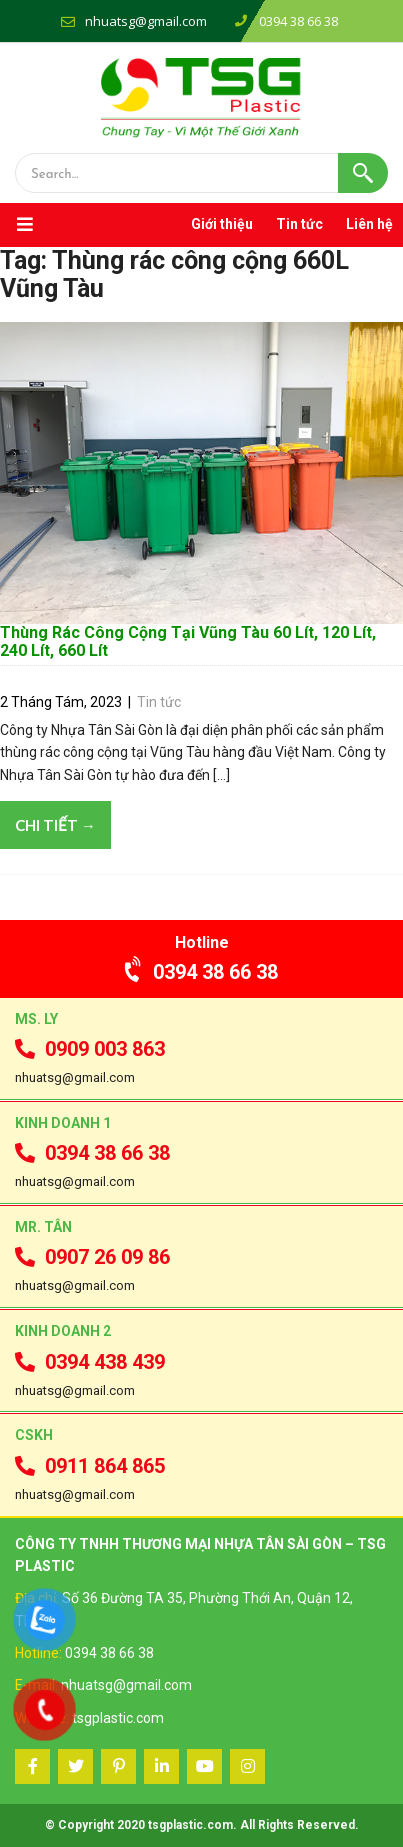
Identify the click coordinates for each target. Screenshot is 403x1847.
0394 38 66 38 (201, 972)
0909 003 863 (90, 1049)
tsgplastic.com (118, 1718)
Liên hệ (369, 224)
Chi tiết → (55, 825)
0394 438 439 (90, 1362)
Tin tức (299, 224)
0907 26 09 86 (92, 1257)
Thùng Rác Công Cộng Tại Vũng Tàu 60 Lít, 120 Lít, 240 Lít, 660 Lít (188, 641)
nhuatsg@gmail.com (146, 21)
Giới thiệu (222, 224)
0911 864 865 (90, 1466)
